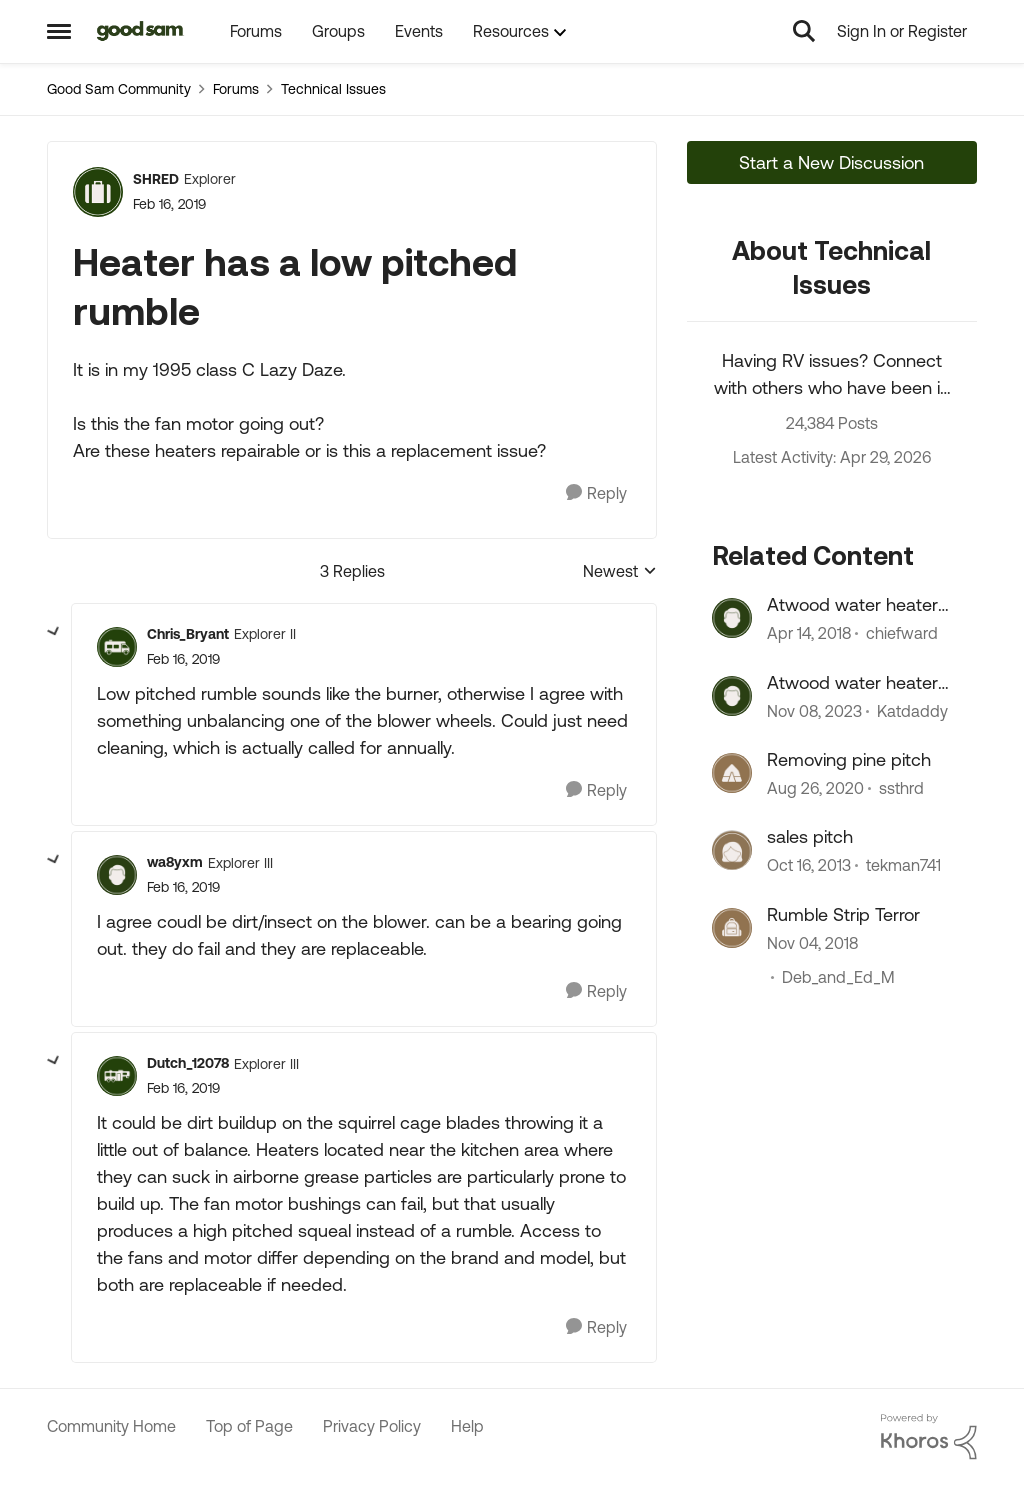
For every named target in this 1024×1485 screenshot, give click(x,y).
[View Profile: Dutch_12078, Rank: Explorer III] (117, 1076)
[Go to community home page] (140, 31)
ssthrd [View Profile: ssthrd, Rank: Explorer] (901, 788)
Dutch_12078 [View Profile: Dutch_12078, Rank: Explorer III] (188, 1063)
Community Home (111, 1426)
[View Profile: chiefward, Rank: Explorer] (732, 618)
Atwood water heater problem (852, 683)
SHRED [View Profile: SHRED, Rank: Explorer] (156, 179)
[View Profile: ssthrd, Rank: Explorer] (732, 773)
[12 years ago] (809, 866)
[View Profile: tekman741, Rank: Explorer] (732, 850)
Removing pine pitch (849, 759)
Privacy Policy (372, 1426)
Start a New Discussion (831, 162)
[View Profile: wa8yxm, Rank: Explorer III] (117, 875)
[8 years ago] (809, 634)
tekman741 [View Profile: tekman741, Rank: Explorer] (903, 866)
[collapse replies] (54, 632)
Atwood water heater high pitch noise (852, 605)
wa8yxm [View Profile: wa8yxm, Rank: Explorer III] (175, 862)
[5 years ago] (815, 788)
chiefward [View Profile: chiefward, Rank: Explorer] (902, 634)
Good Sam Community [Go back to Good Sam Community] (119, 89)
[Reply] (596, 493)
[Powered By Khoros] (929, 1437)
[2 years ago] (814, 711)
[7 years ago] (812, 943)
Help (467, 1426)
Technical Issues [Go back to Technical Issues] (333, 89)
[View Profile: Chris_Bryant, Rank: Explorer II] (117, 647)
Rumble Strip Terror (843, 914)
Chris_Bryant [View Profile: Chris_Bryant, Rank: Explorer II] (188, 634)
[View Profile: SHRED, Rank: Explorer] (98, 192)
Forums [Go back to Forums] (236, 89)
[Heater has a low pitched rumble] (183, 659)
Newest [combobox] (620, 572)
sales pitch (810, 836)
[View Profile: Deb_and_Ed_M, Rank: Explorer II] (732, 928)
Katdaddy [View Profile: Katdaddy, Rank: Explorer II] (912, 711)
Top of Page (249, 1426)
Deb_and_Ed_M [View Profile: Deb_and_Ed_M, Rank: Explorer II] (838, 977)
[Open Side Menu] (59, 31)
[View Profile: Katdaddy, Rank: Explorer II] (732, 696)
